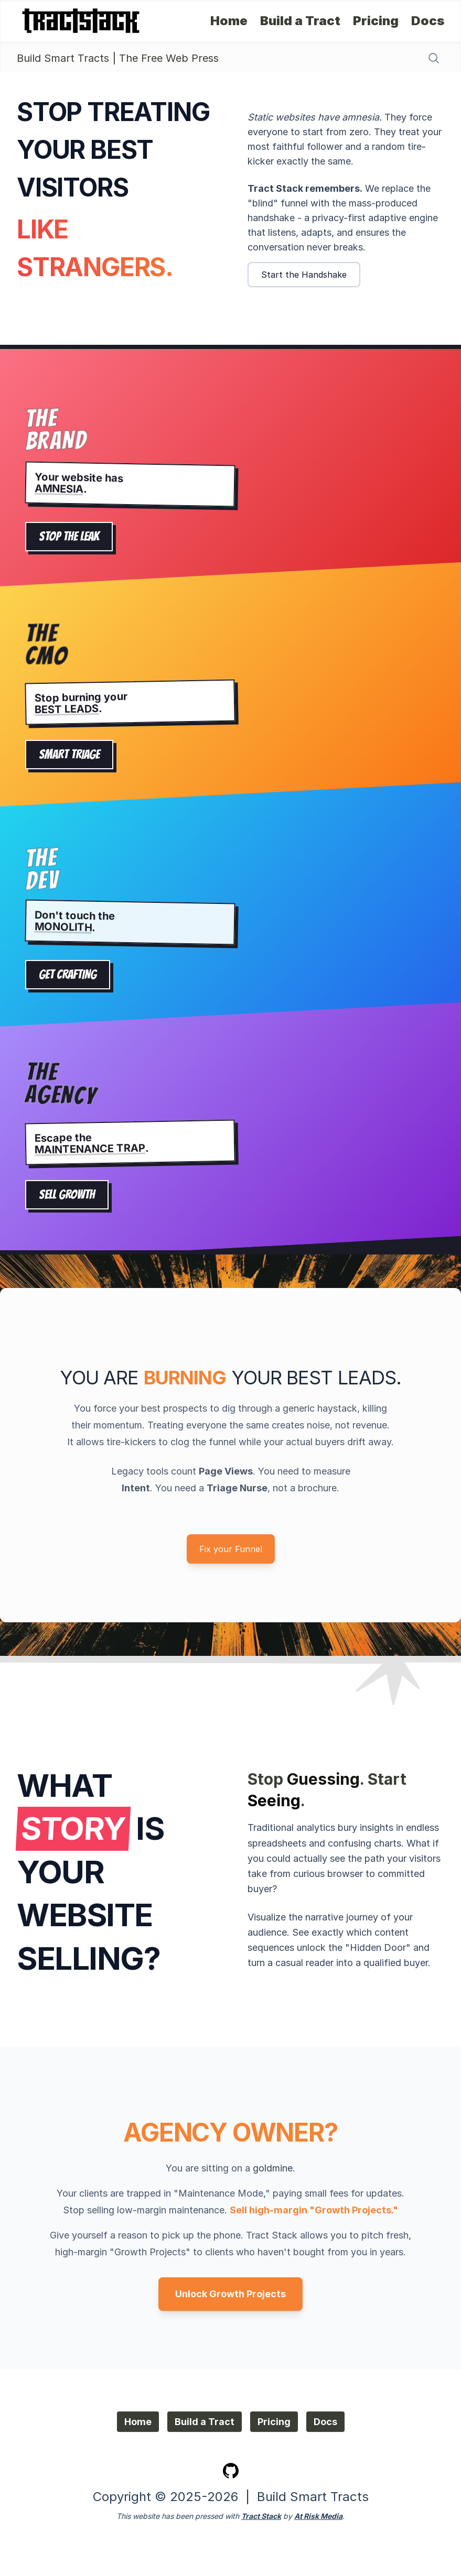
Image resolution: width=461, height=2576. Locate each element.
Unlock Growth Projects (230, 2293)
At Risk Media (318, 2516)
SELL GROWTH (67, 1195)
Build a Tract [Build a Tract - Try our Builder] (300, 21)
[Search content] (433, 58)
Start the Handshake (304, 274)
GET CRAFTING (68, 974)
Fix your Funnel (230, 1549)
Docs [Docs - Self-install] (427, 21)
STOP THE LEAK (69, 536)
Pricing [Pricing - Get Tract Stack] (376, 21)
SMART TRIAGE (69, 754)
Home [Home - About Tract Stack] (229, 21)
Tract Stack (261, 2516)
